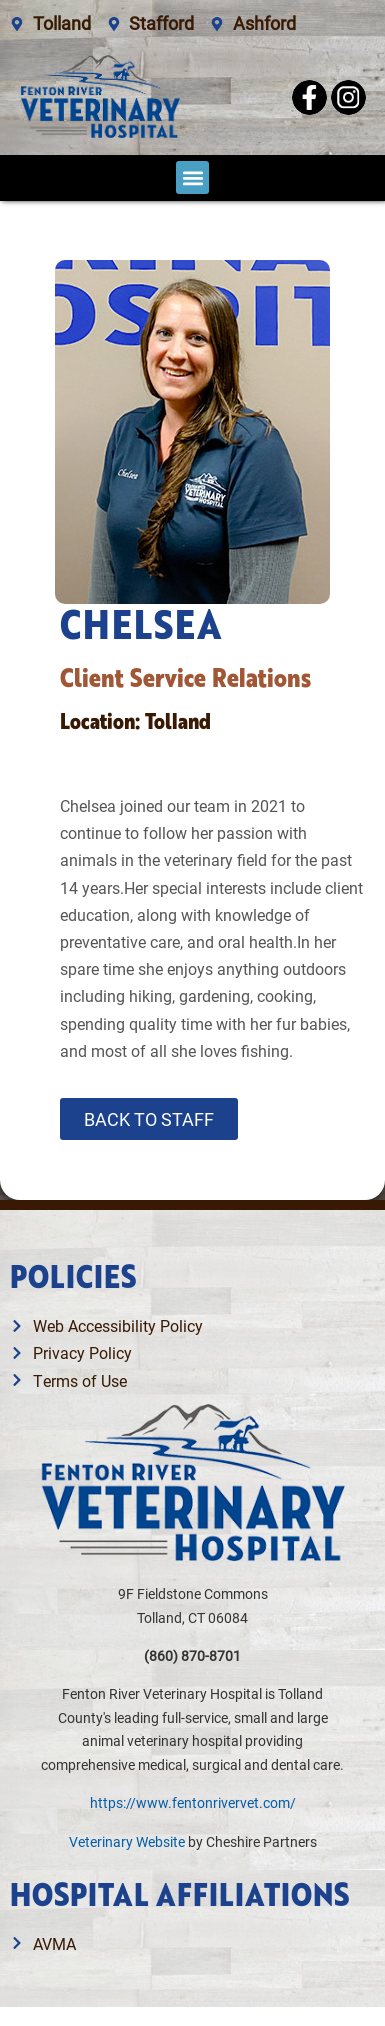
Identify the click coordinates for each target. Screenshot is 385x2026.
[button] (192, 177)
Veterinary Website (127, 1841)
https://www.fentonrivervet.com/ (193, 1802)
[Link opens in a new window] (192, 1943)
